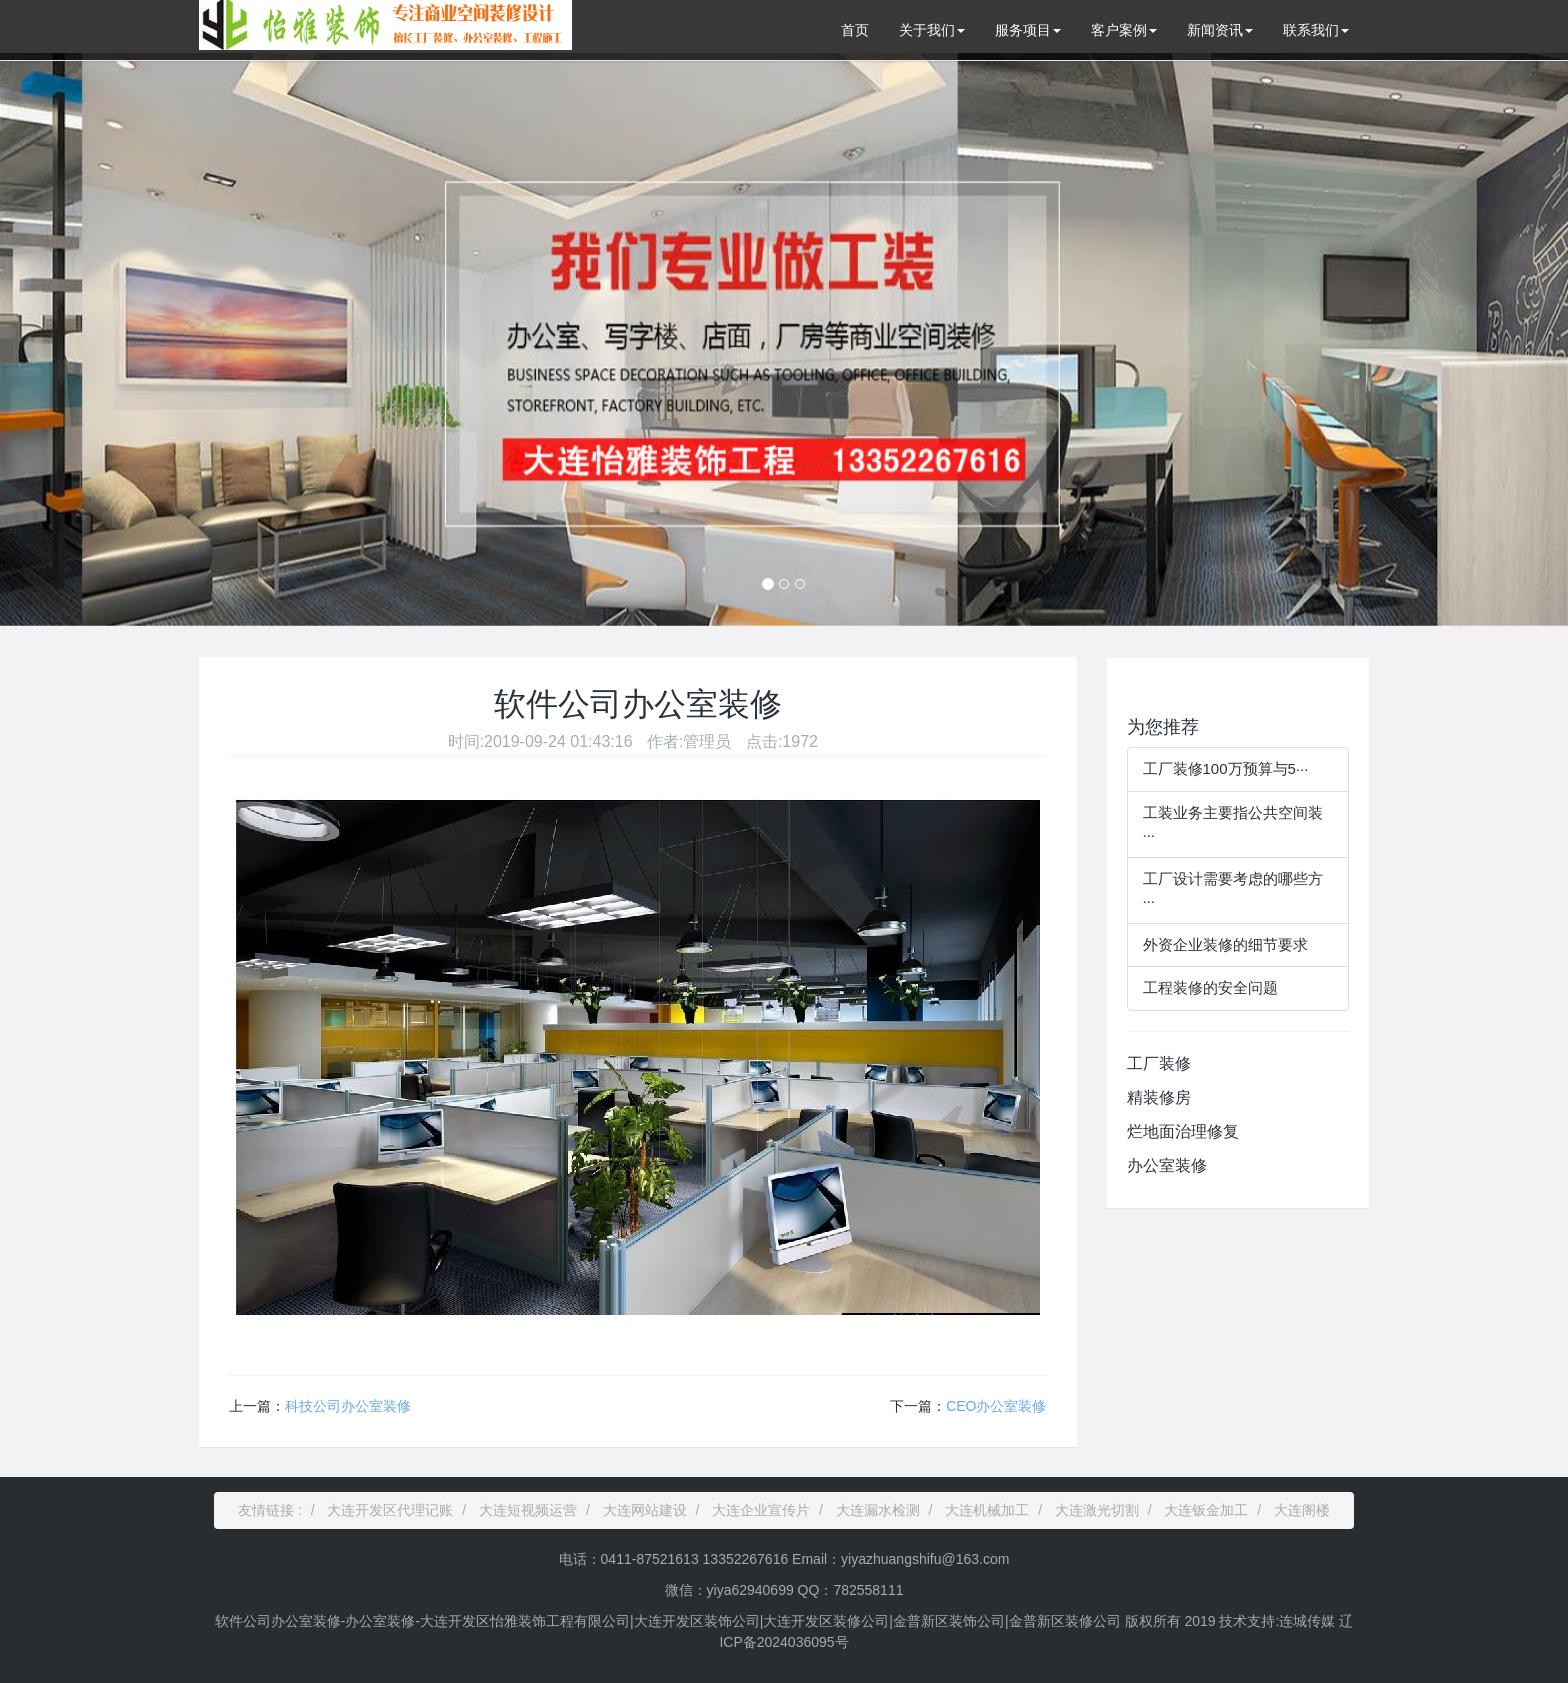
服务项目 (1028, 30)
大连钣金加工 (1206, 1510)
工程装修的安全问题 (1210, 987)
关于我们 (932, 30)
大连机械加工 (987, 1510)
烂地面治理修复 (1183, 1131)
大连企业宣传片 (761, 1510)
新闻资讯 (1220, 30)
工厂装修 (1159, 1063)
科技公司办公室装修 (348, 1406)
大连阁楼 (1302, 1510)
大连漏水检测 (878, 1510)
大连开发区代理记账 (390, 1510)
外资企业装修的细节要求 (1225, 944)
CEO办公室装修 (996, 1406)
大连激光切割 (1097, 1510)
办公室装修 (1167, 1165)
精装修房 (1159, 1097)
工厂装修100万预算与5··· (1226, 768)
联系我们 (1316, 30)
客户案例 (1124, 30)
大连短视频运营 (528, 1510)
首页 (855, 30)
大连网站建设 (645, 1510)
